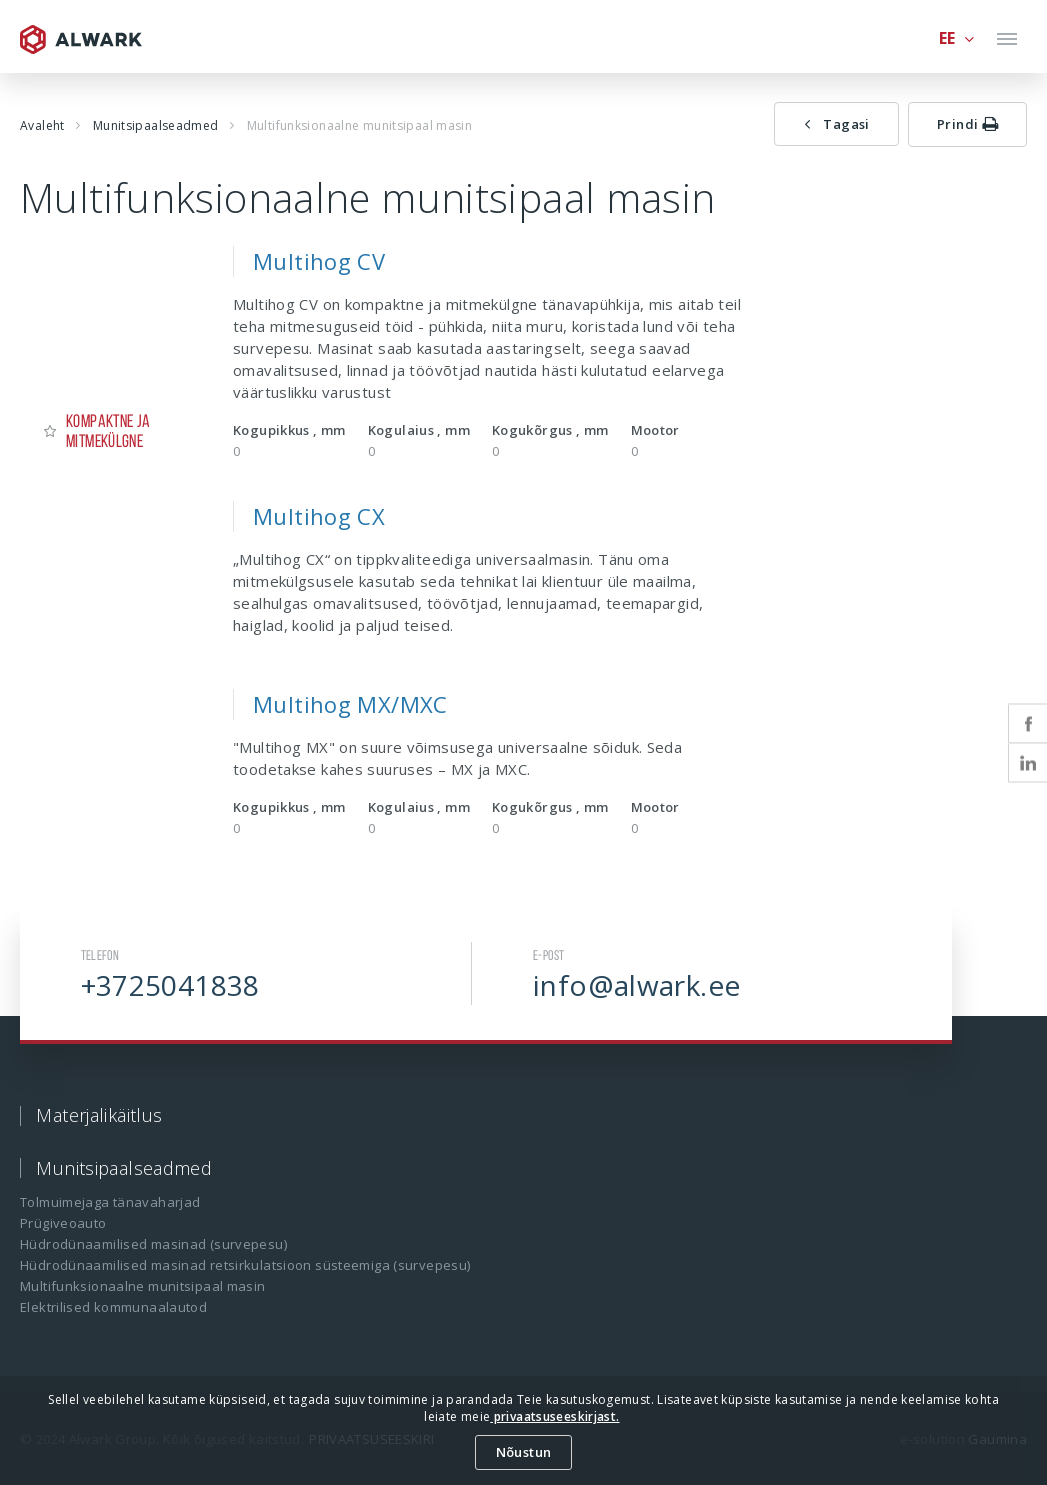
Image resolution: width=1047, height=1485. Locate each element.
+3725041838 (170, 985)
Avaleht (42, 125)
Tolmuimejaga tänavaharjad (110, 1202)
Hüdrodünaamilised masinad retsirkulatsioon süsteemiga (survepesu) (245, 1265)
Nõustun (524, 1452)
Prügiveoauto (63, 1223)
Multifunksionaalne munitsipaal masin (143, 1286)
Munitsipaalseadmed (156, 125)
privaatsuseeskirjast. (554, 1416)
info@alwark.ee (636, 985)
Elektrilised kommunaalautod (113, 1307)
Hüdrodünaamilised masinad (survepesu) (153, 1244)
